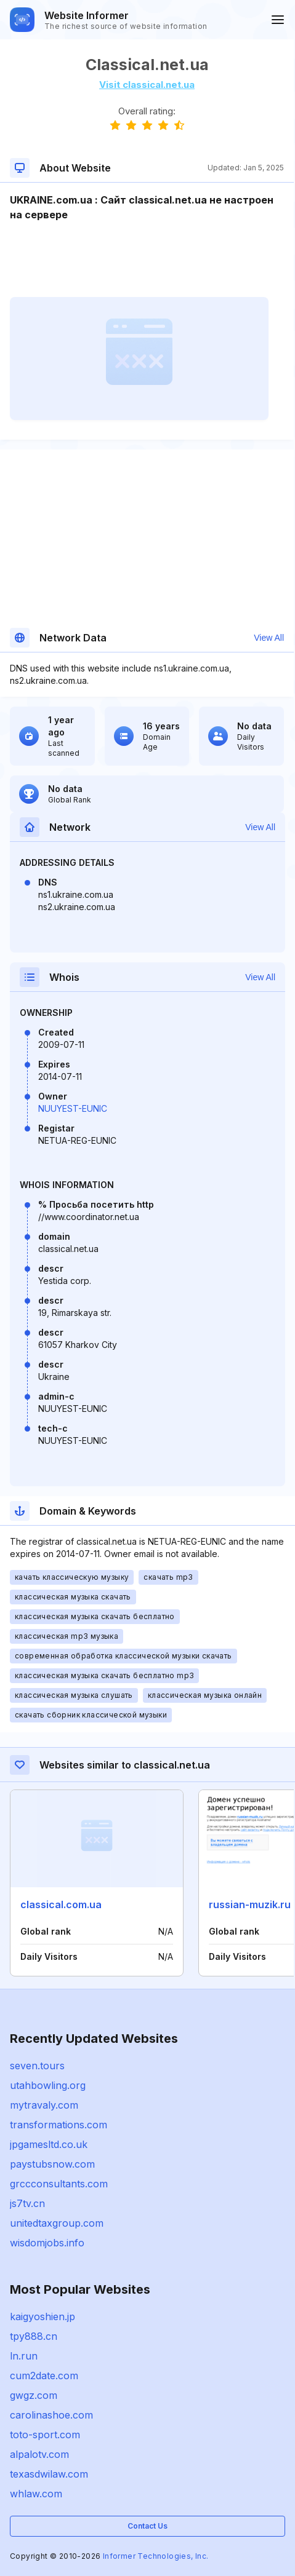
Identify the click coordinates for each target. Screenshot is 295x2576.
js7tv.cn (27, 2203)
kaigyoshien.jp (42, 2316)
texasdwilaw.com (49, 2474)
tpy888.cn (33, 2336)
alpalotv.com (39, 2454)
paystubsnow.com (52, 2164)
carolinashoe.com (51, 2415)
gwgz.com (33, 2395)
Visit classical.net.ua (147, 84)
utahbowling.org (48, 2085)
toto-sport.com (45, 2434)
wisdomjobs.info (47, 2243)
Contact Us (147, 2525)
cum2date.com (44, 2375)
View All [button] (269, 638)
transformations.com (58, 2124)
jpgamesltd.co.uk (48, 2144)
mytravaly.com (44, 2105)
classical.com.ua (61, 1904)
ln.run (24, 2356)
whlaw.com (36, 2493)
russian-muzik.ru (250, 1904)
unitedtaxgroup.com (56, 2223)
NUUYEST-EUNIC (72, 1108)
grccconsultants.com (59, 2184)
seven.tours (37, 2065)
